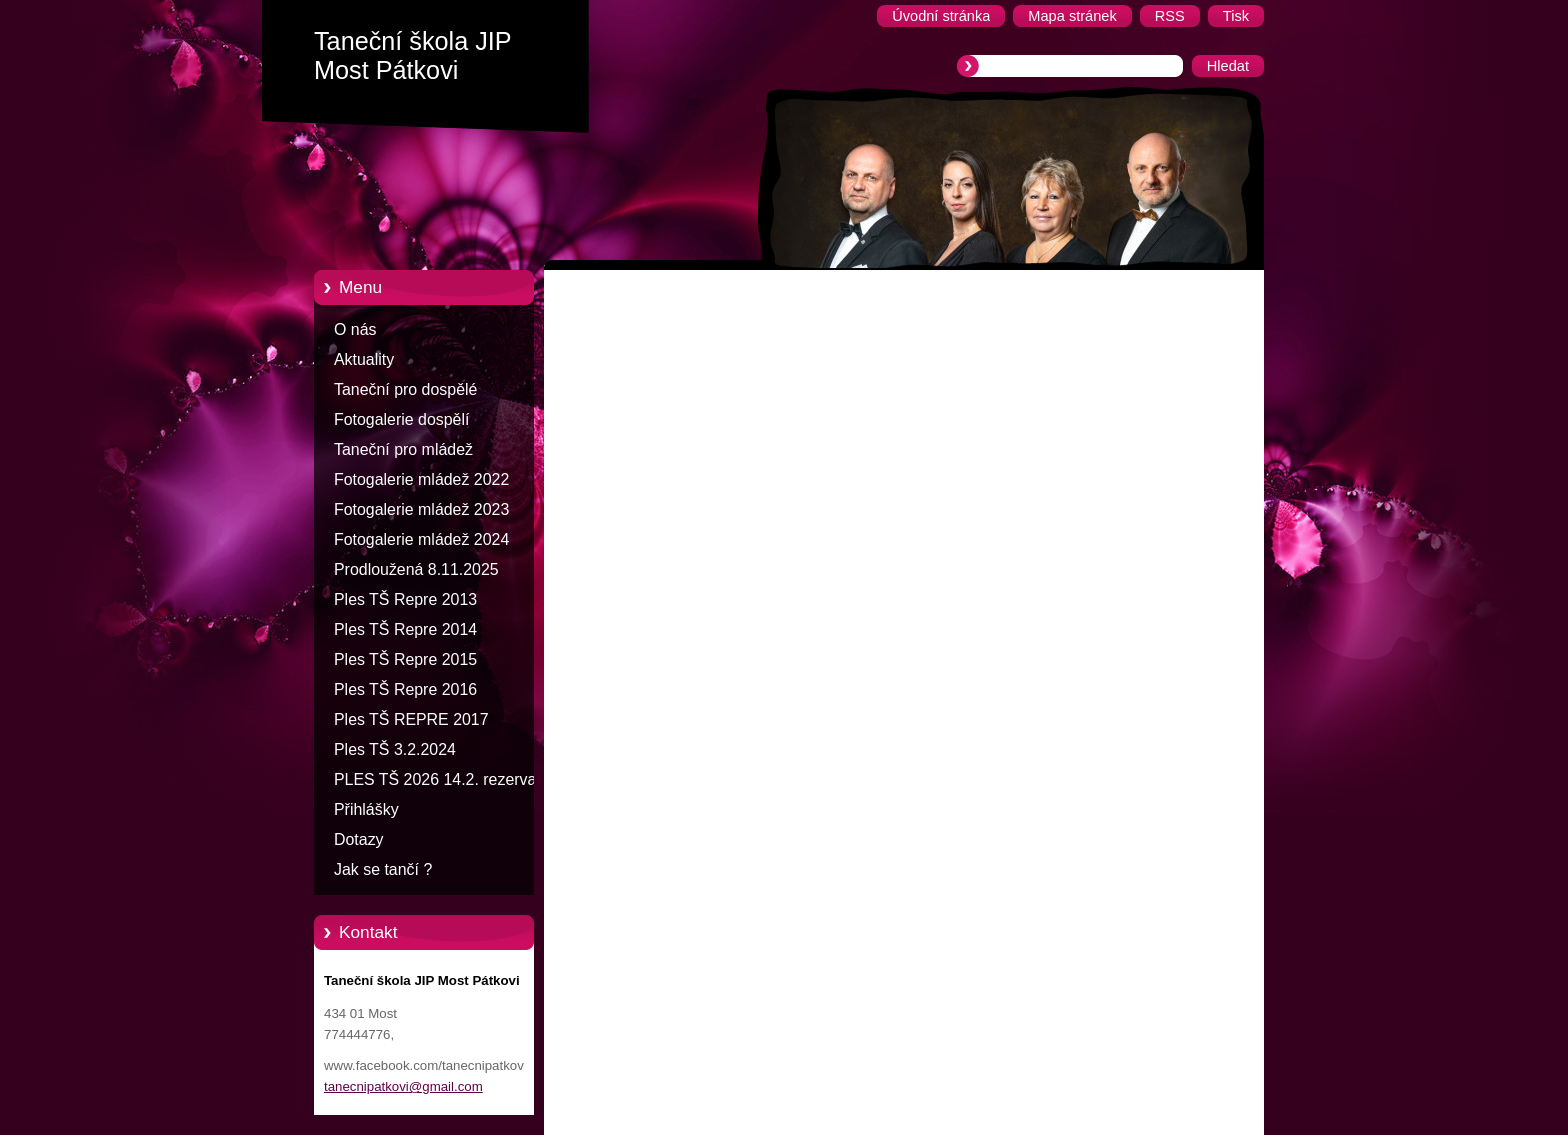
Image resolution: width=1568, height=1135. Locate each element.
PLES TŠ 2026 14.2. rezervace (443, 779)
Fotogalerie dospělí (401, 419)
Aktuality (364, 359)
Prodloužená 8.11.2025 (416, 569)
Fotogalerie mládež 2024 (421, 539)
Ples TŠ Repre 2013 (405, 599)
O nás (355, 329)
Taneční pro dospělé (405, 389)
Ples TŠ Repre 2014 (405, 629)
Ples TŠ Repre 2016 (405, 689)
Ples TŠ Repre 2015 (405, 659)
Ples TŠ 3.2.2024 (395, 749)
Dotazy (359, 839)
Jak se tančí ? (383, 869)
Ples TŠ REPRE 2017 (411, 719)
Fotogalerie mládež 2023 (421, 509)
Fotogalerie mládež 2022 (421, 479)
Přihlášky (366, 809)
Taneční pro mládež (403, 449)
